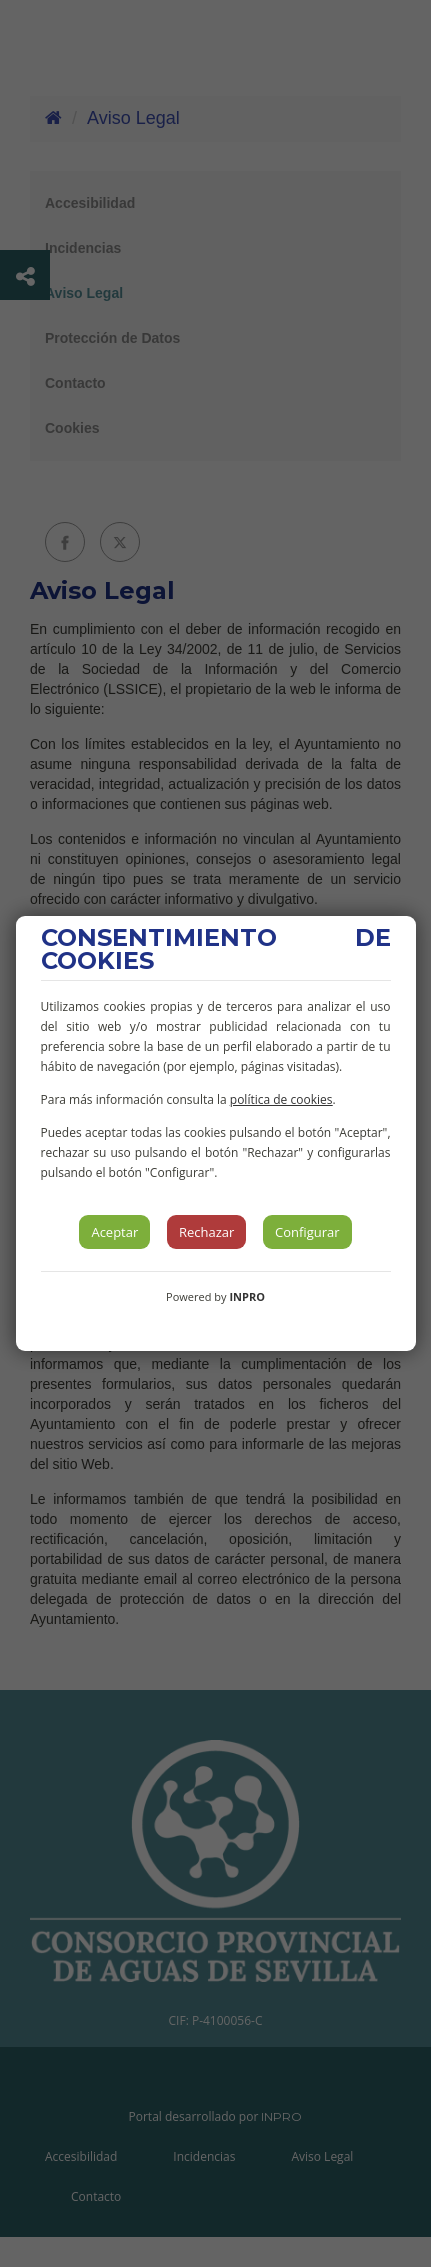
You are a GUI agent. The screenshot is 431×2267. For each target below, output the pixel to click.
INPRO (247, 1296)
